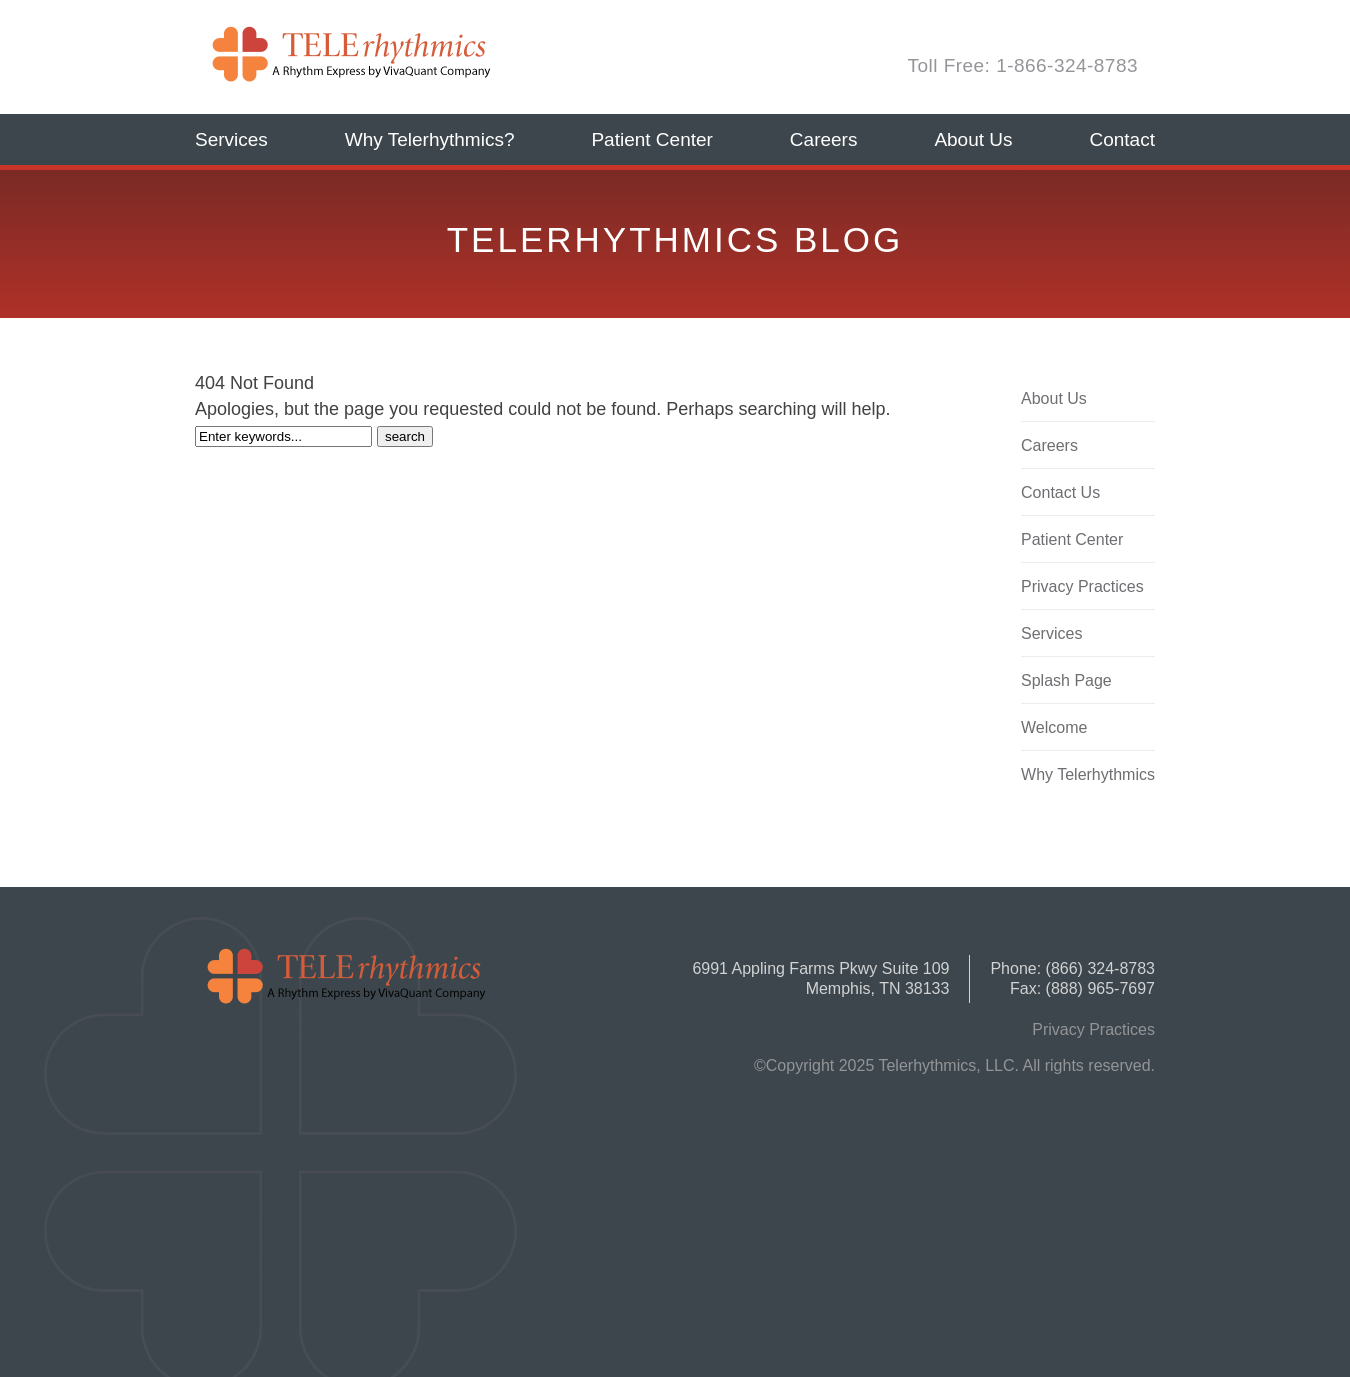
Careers (824, 139)
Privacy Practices (1082, 586)
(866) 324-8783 (1100, 968)
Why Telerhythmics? (430, 139)
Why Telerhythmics (1088, 774)
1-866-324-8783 (1067, 65)
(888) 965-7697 (1100, 988)
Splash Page (1066, 680)
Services (231, 139)
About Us (973, 139)
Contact (1121, 139)
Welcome (1054, 727)
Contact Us (1060, 492)
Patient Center (651, 139)
